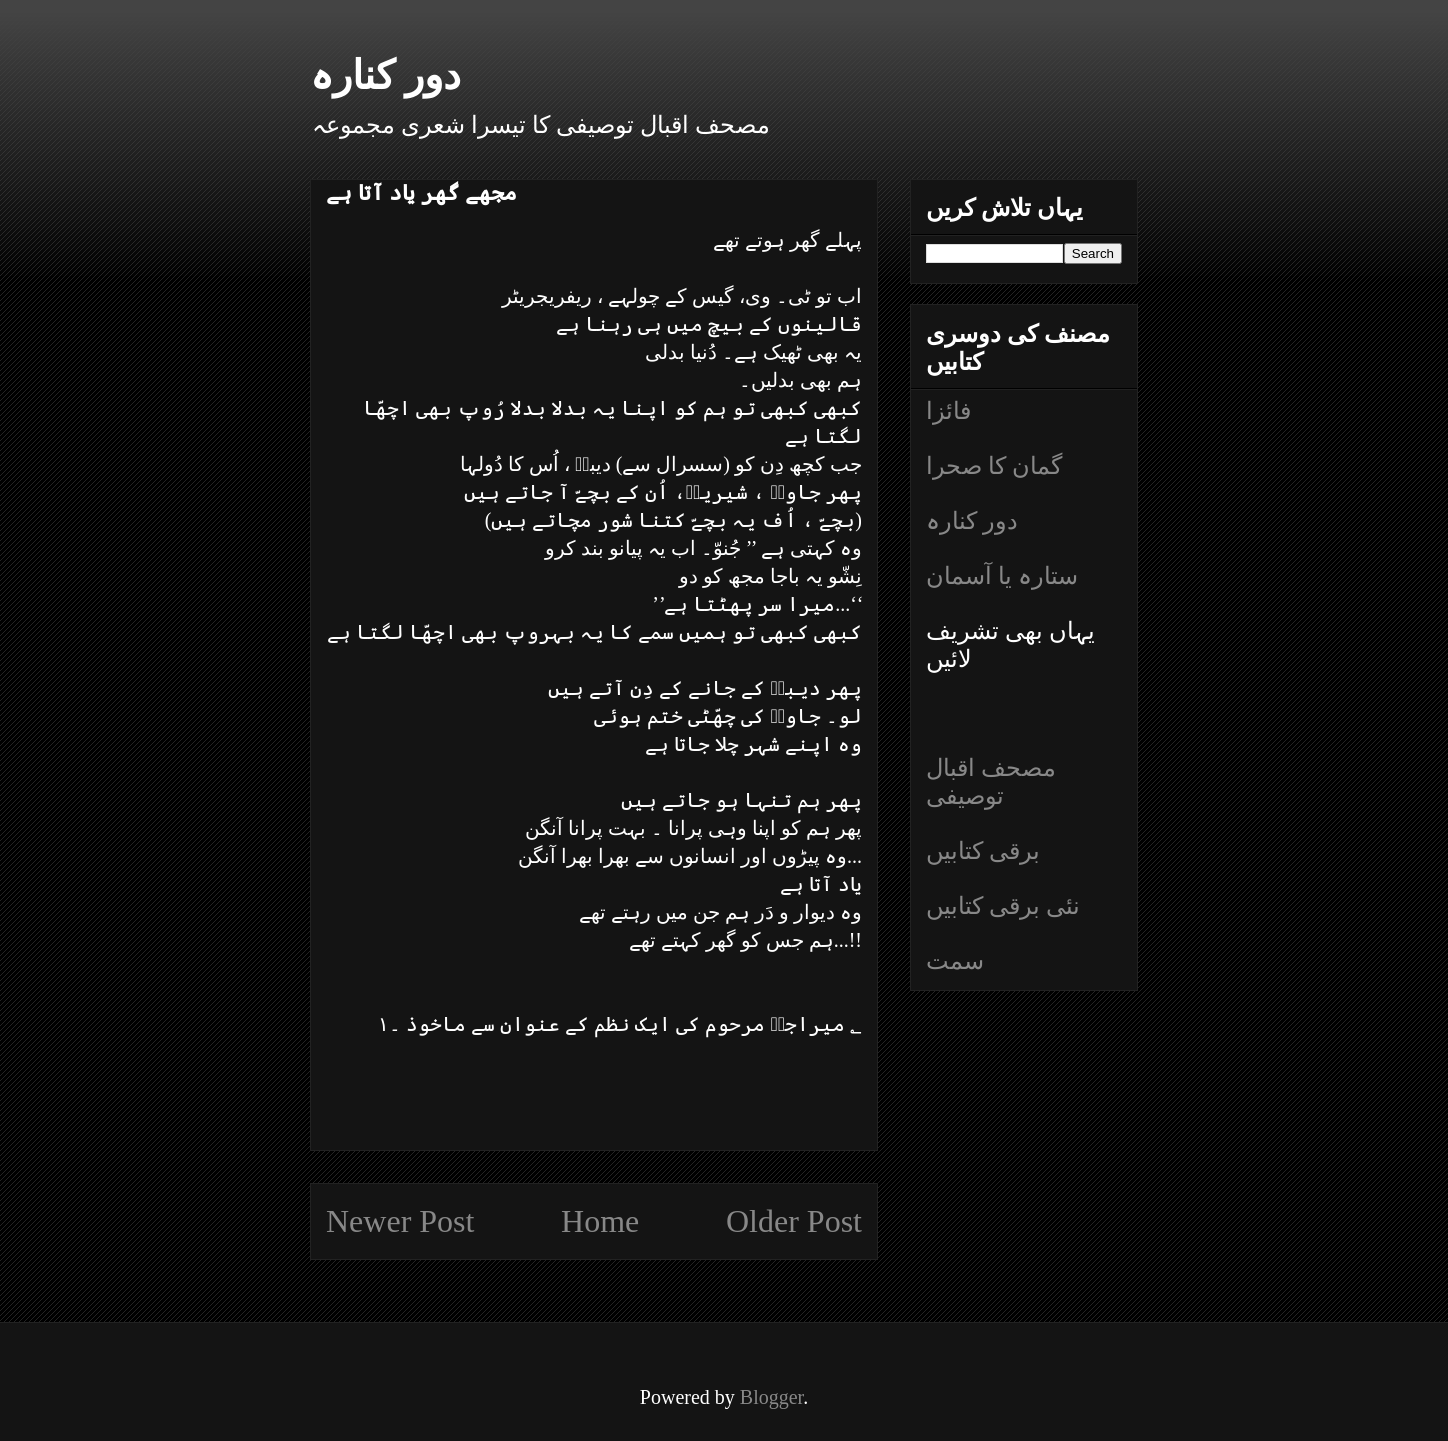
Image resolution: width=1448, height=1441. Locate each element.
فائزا (948, 411)
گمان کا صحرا (994, 466)
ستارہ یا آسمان (1002, 576)
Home (600, 1221)
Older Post (794, 1221)
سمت (955, 961)
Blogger (771, 1397)
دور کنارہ (385, 75)
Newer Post (400, 1221)
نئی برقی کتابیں (1003, 906)
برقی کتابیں (983, 851)
